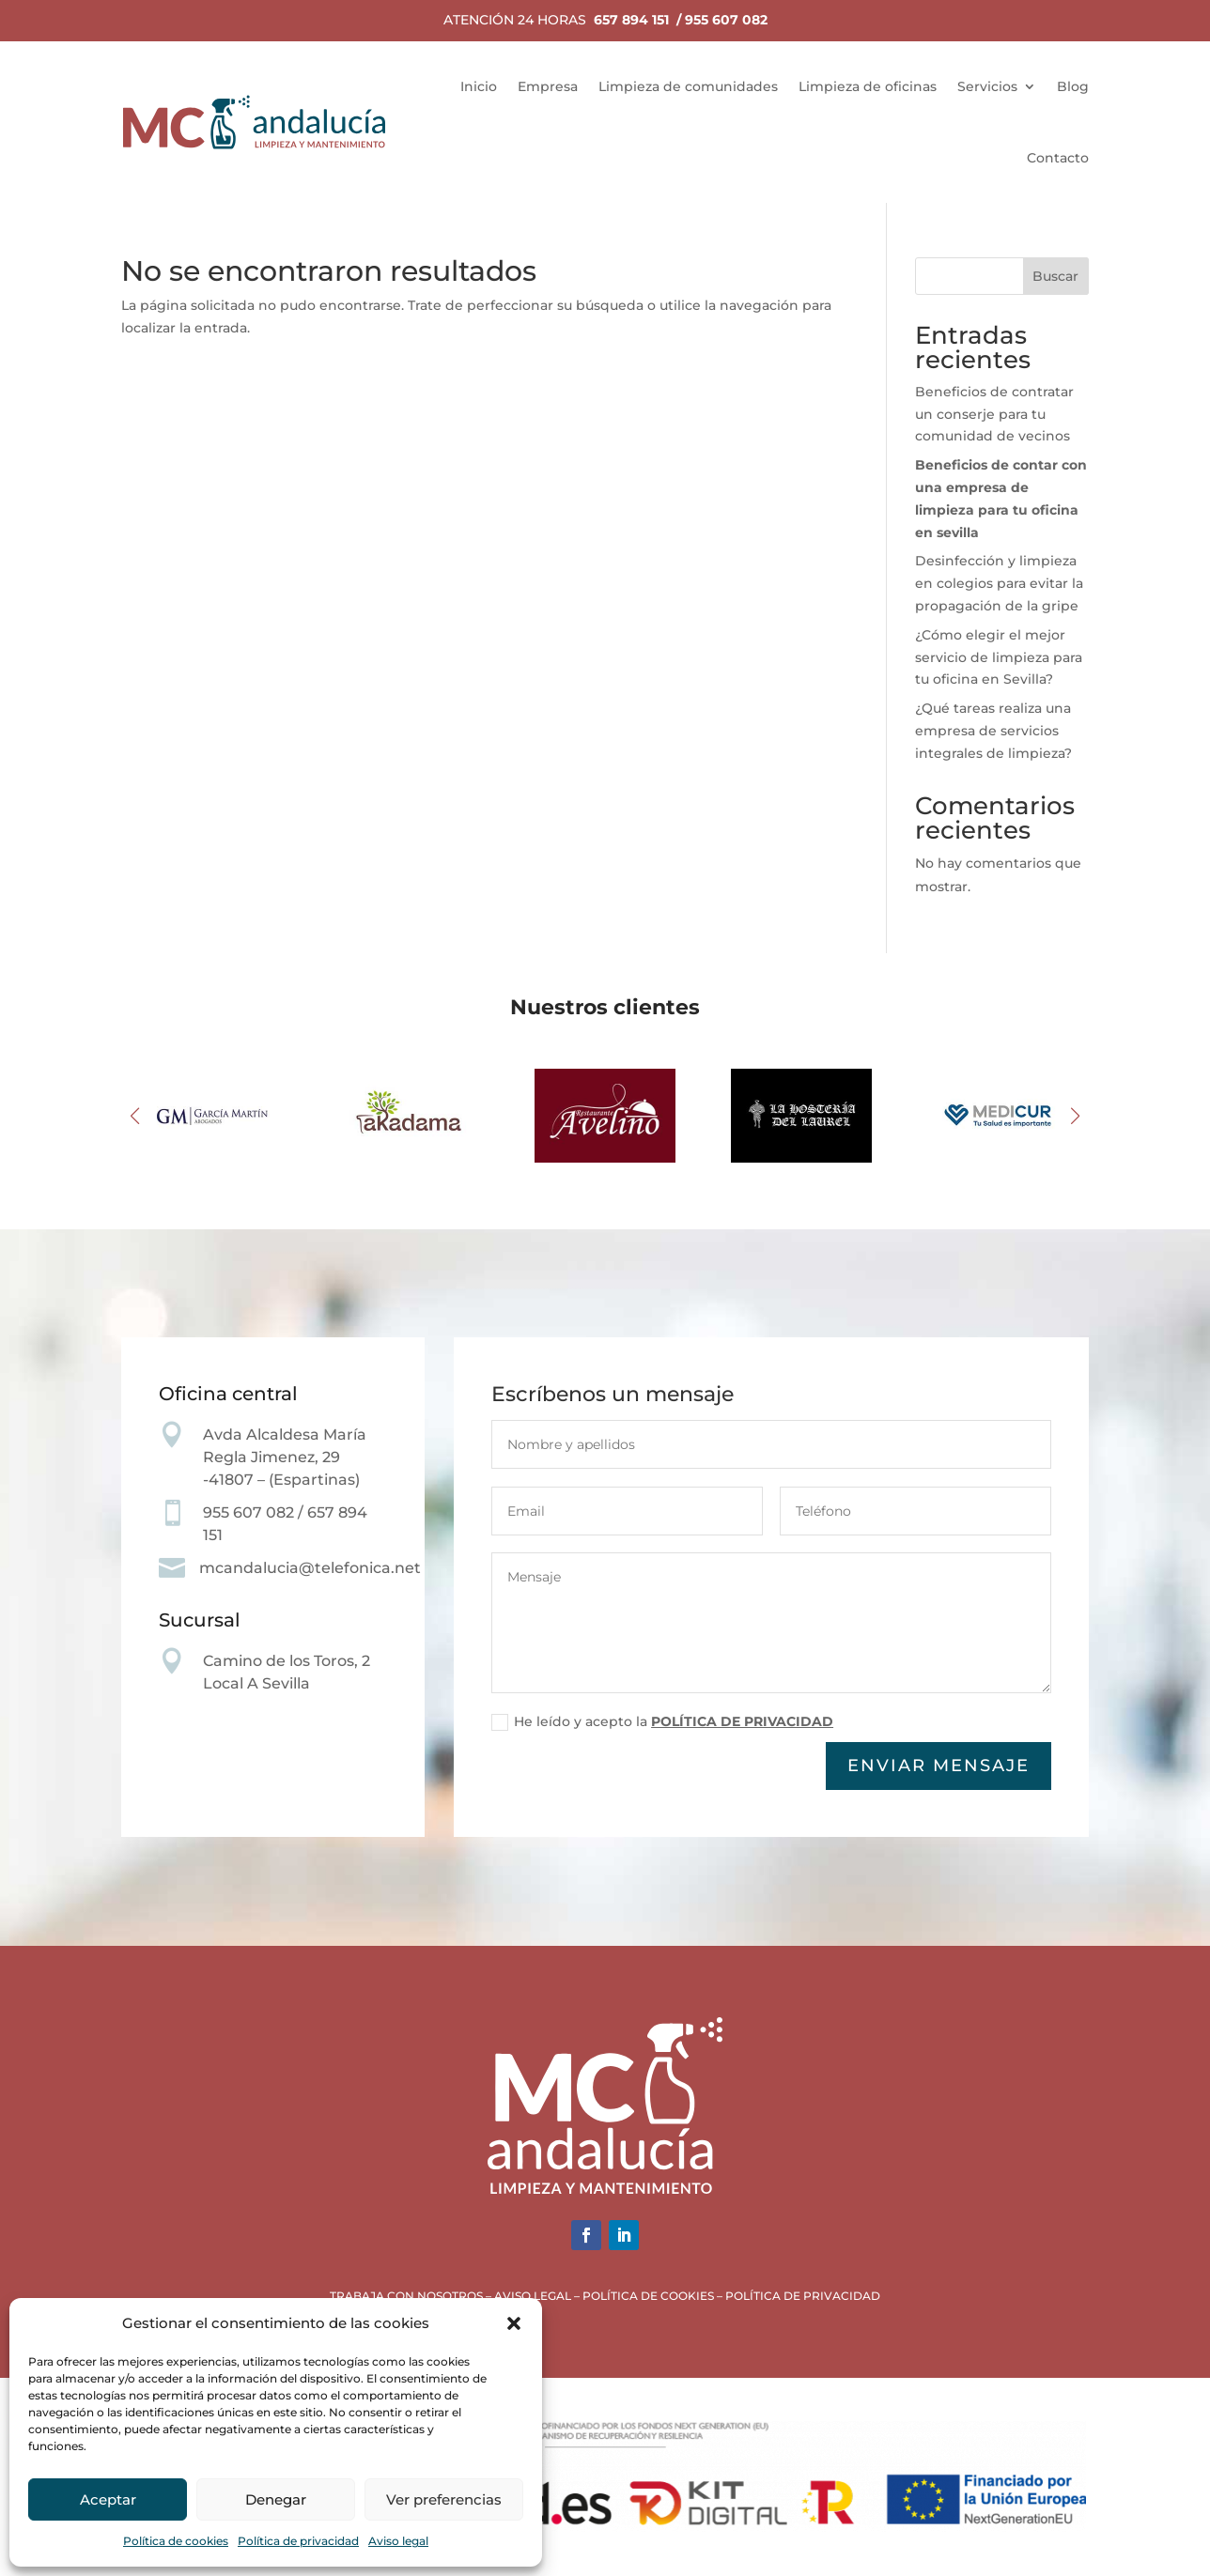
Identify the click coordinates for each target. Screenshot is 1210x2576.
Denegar (275, 2499)
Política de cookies (175, 2541)
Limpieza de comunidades (688, 86)
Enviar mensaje (938, 1767)
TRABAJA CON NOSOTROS (406, 2296)
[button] (513, 2323)
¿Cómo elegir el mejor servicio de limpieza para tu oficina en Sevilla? (998, 657)
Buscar (1055, 276)
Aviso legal (398, 2541)
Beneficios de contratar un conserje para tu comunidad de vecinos (994, 414)
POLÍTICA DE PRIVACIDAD (742, 1726)
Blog (1073, 86)
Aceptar (108, 2499)
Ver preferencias (444, 2499)
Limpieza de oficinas (868, 86)
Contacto (1058, 157)
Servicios (987, 86)
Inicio (478, 86)
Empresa (548, 86)
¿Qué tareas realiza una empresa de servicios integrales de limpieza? (993, 731)
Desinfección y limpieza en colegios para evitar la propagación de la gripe (999, 583)
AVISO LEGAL (532, 2296)
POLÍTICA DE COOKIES (648, 2296)
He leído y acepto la (663, 1726)
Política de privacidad (298, 2541)
